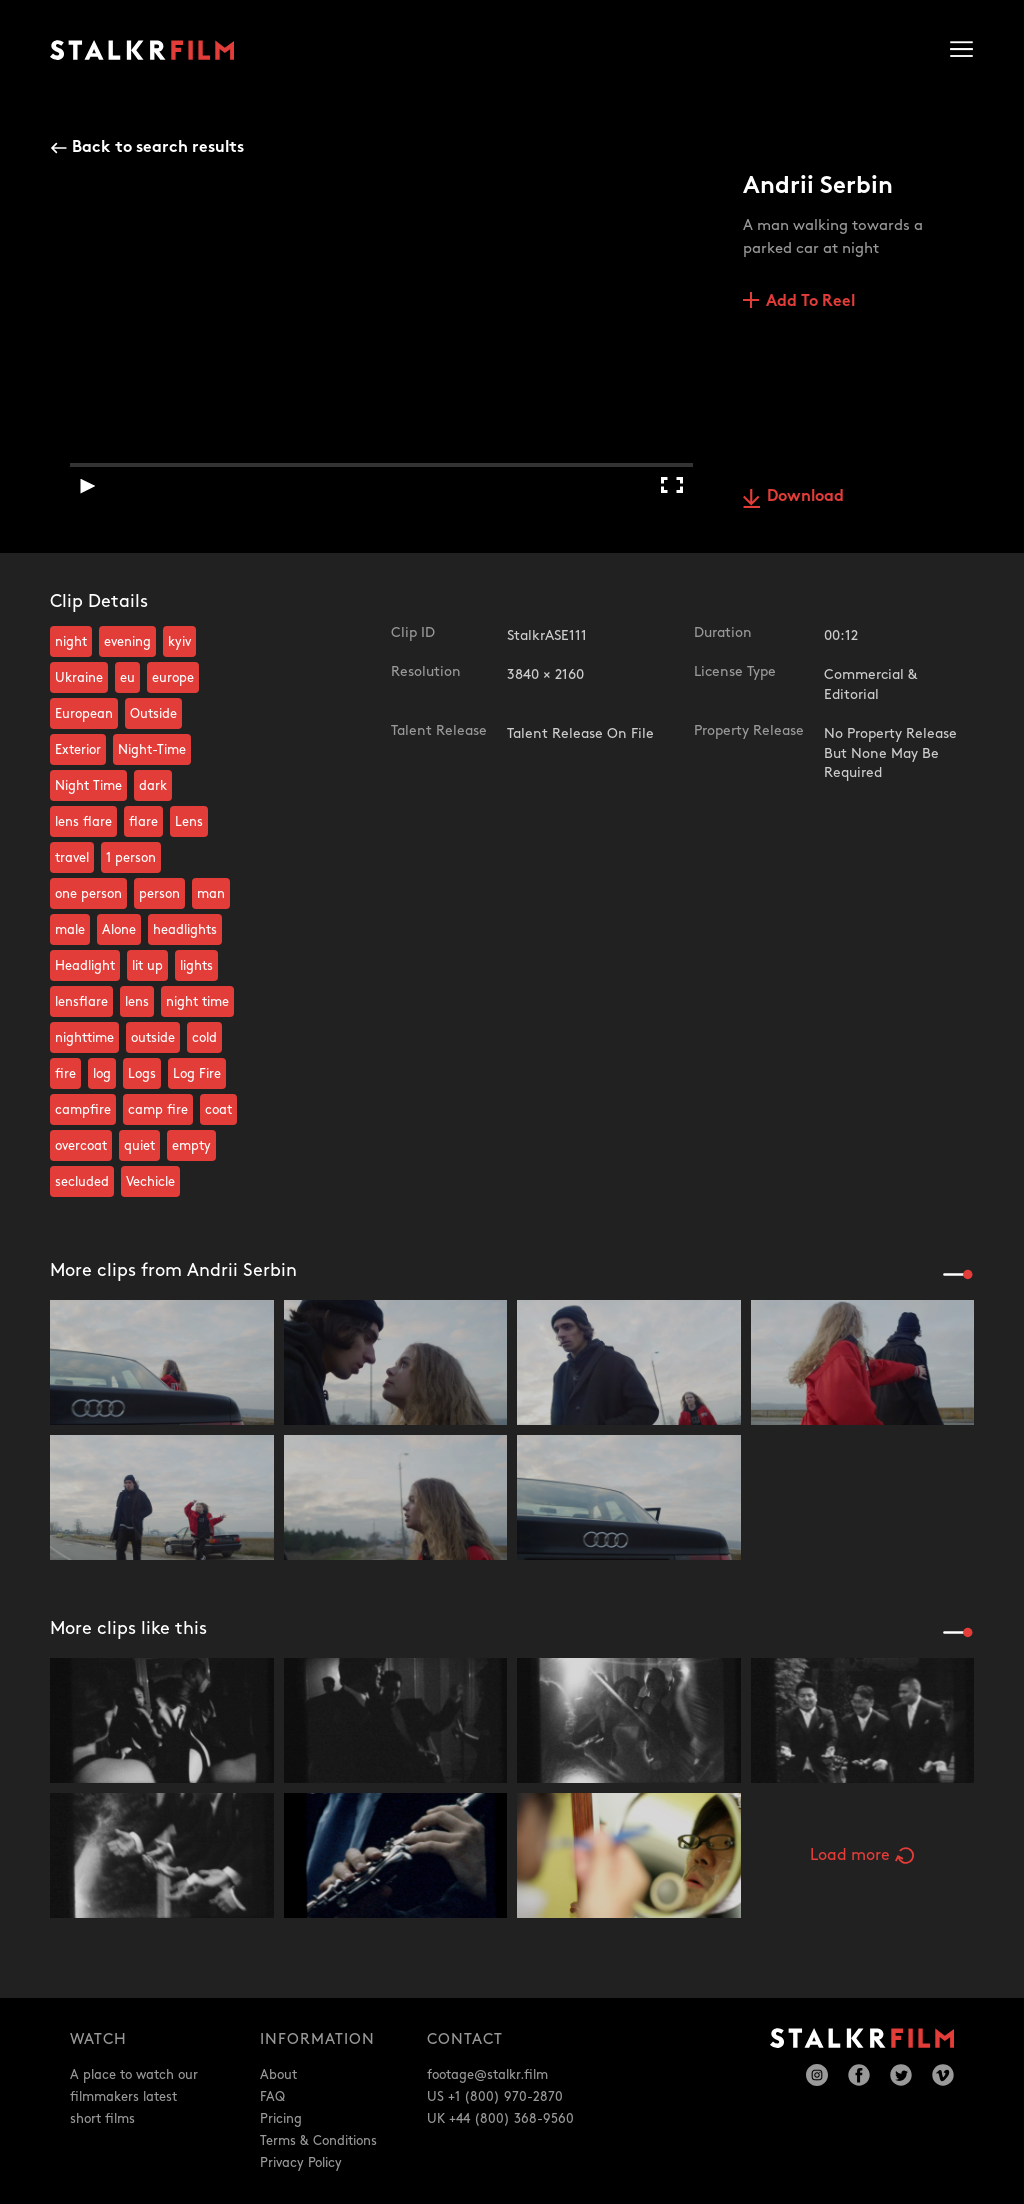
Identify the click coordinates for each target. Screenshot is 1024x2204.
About (278, 2075)
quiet (139, 1146)
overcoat (81, 1146)
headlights (185, 930)
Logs (142, 1074)
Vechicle (150, 1182)
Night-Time (152, 750)
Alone (119, 930)
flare (143, 822)
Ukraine (79, 678)
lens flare (83, 822)
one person (88, 894)
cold (204, 1038)
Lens (189, 822)
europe (173, 678)
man (211, 894)
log (102, 1074)
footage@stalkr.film (487, 2075)
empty (191, 1146)
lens (137, 1002)
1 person (131, 858)
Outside (153, 714)
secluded (82, 1182)
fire (65, 1074)
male (70, 930)
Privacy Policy (301, 2163)
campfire (83, 1110)
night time (197, 1002)
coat (218, 1110)
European (84, 714)
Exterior (78, 750)
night (71, 642)
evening (127, 642)
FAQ (272, 2097)
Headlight (85, 966)
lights (196, 966)
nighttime (84, 1038)
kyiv (179, 642)
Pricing (281, 2119)
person (159, 894)
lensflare (81, 1002)
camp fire (158, 1110)
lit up (147, 966)
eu (127, 678)
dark (153, 786)
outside (153, 1038)
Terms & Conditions (318, 2141)
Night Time (88, 786)
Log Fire (197, 1074)
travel (72, 858)
